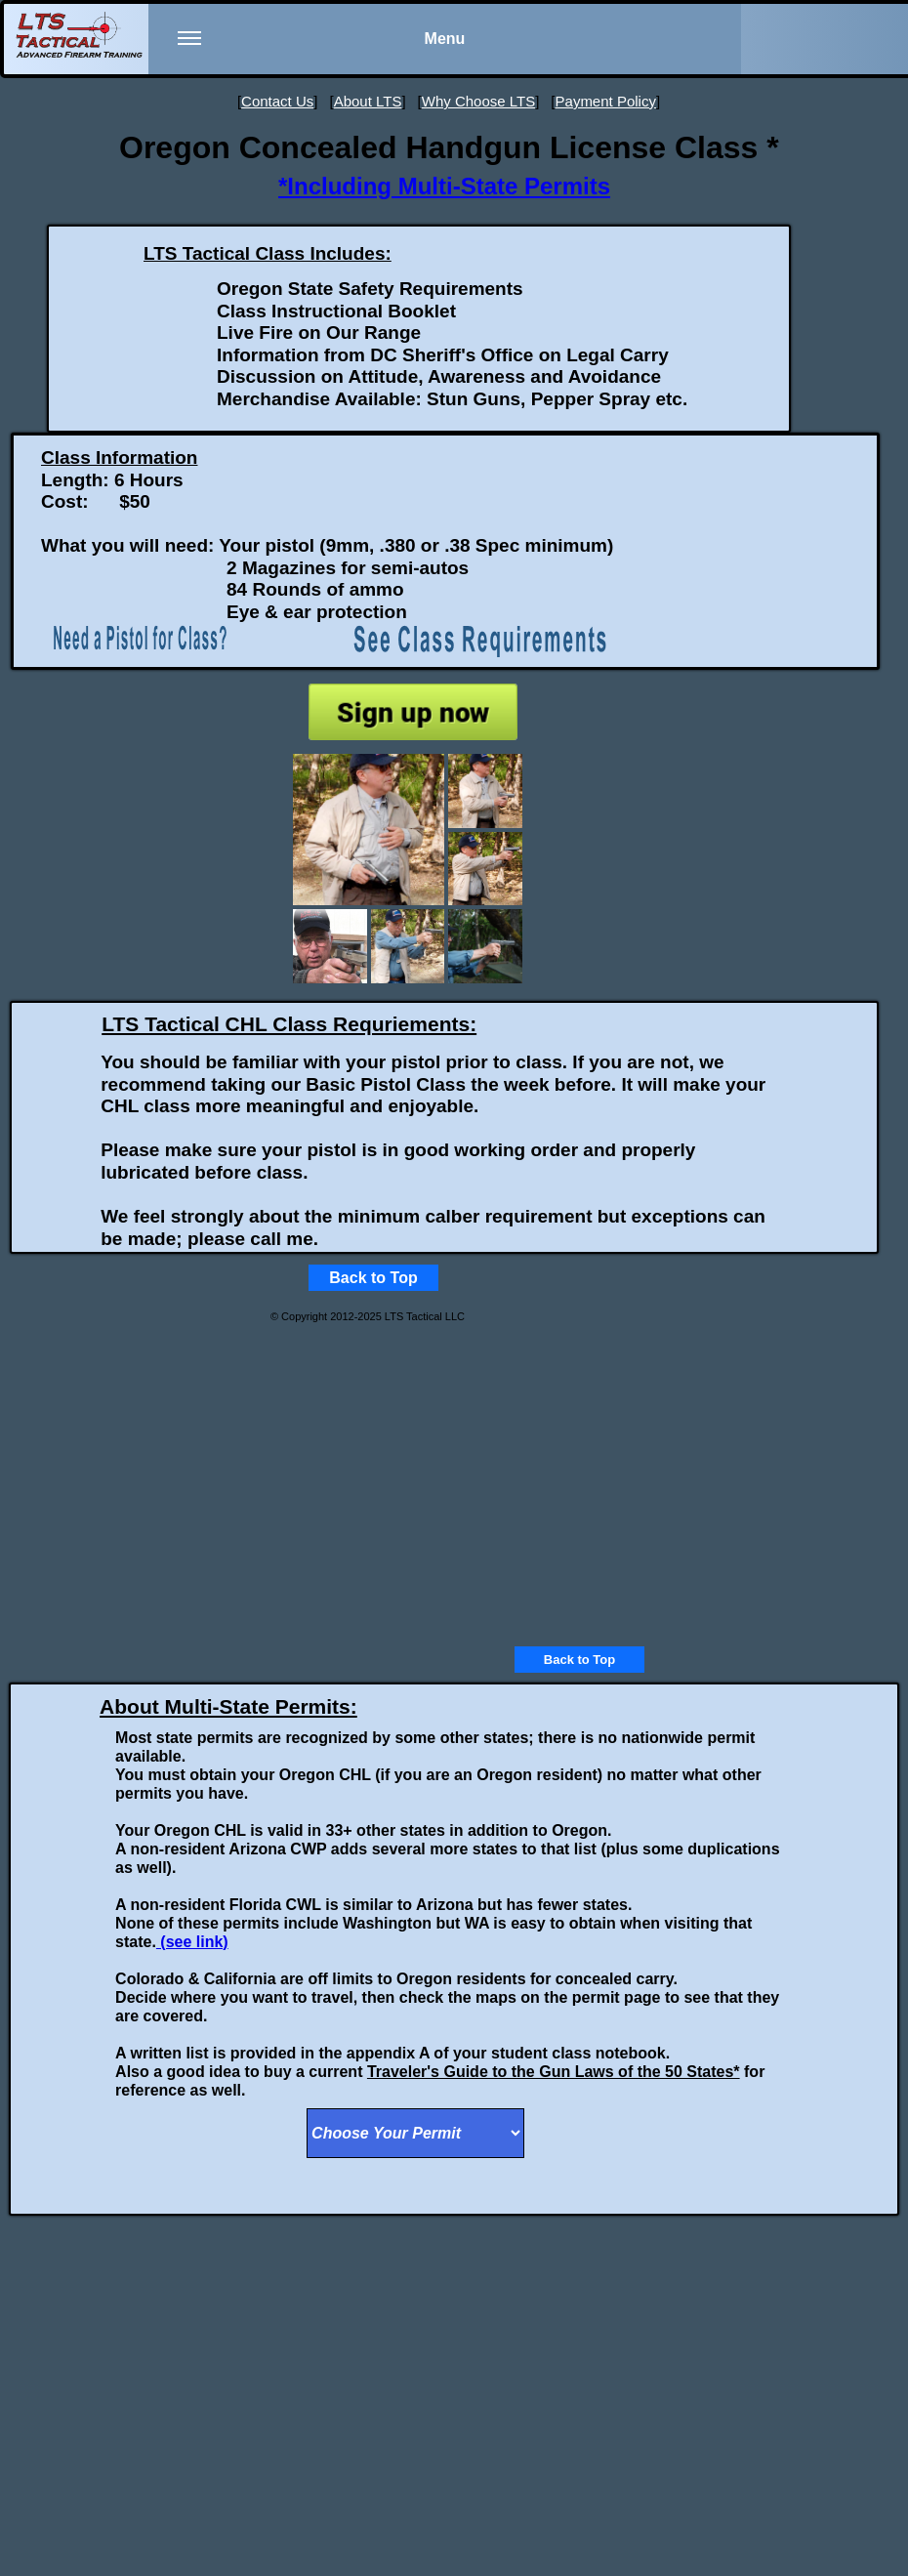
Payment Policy (606, 101)
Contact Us (277, 101)
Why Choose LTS (478, 101)
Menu (321, 50)
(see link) (192, 1941)
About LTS (368, 101)
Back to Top (579, 1659)
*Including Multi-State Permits (444, 186)
